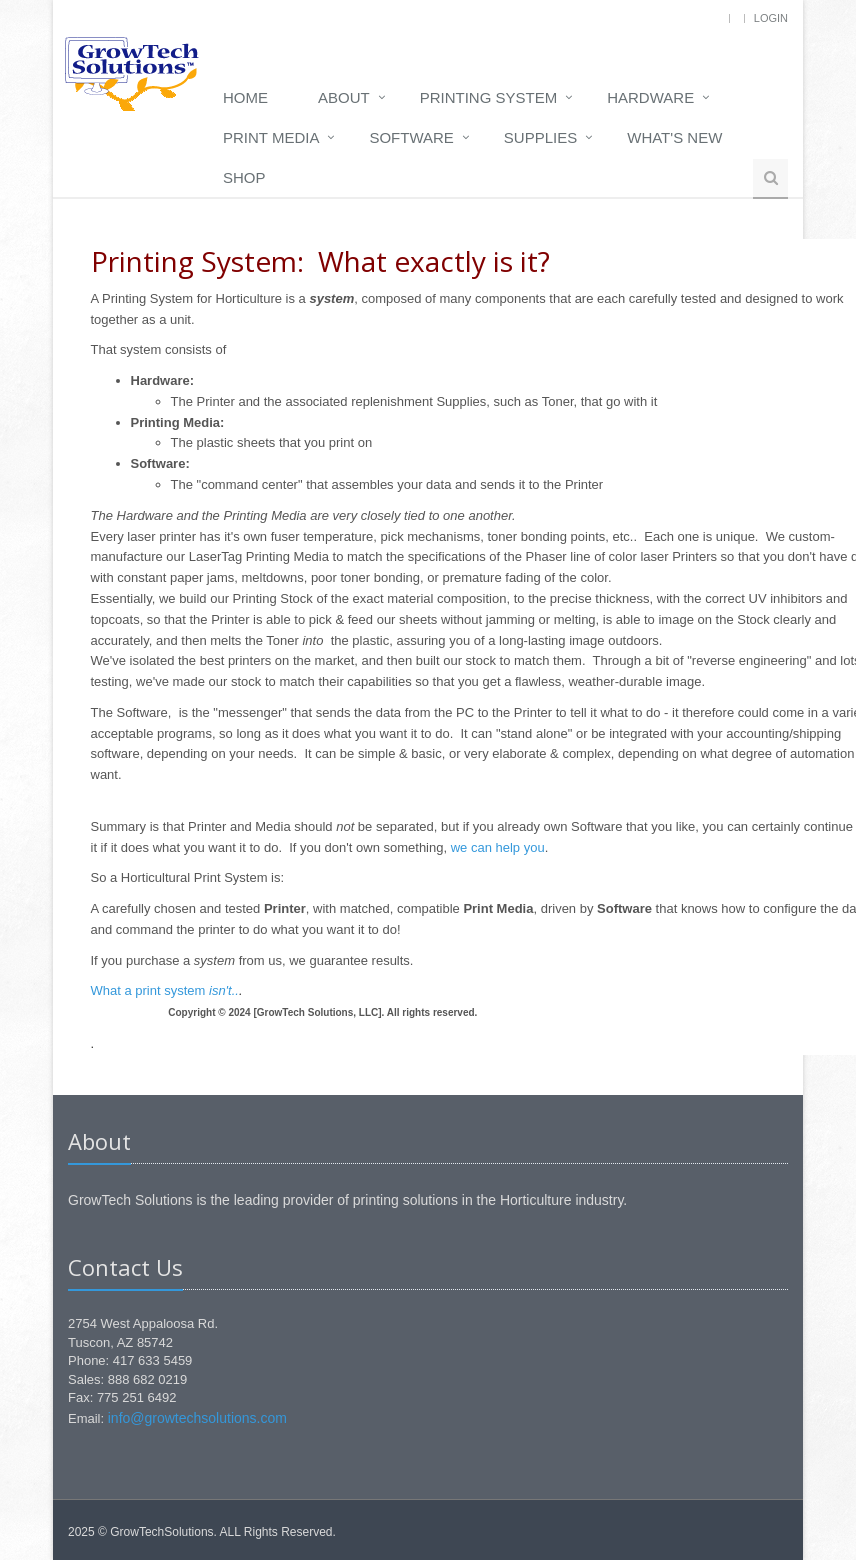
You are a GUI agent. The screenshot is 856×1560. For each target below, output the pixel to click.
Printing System (489, 97)
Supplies (540, 137)
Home (245, 97)
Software (411, 137)
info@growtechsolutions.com (197, 1418)
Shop (244, 177)
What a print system (165, 990)
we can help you (498, 847)
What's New (674, 137)
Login (771, 18)
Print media (271, 137)
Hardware (650, 97)
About (344, 97)
